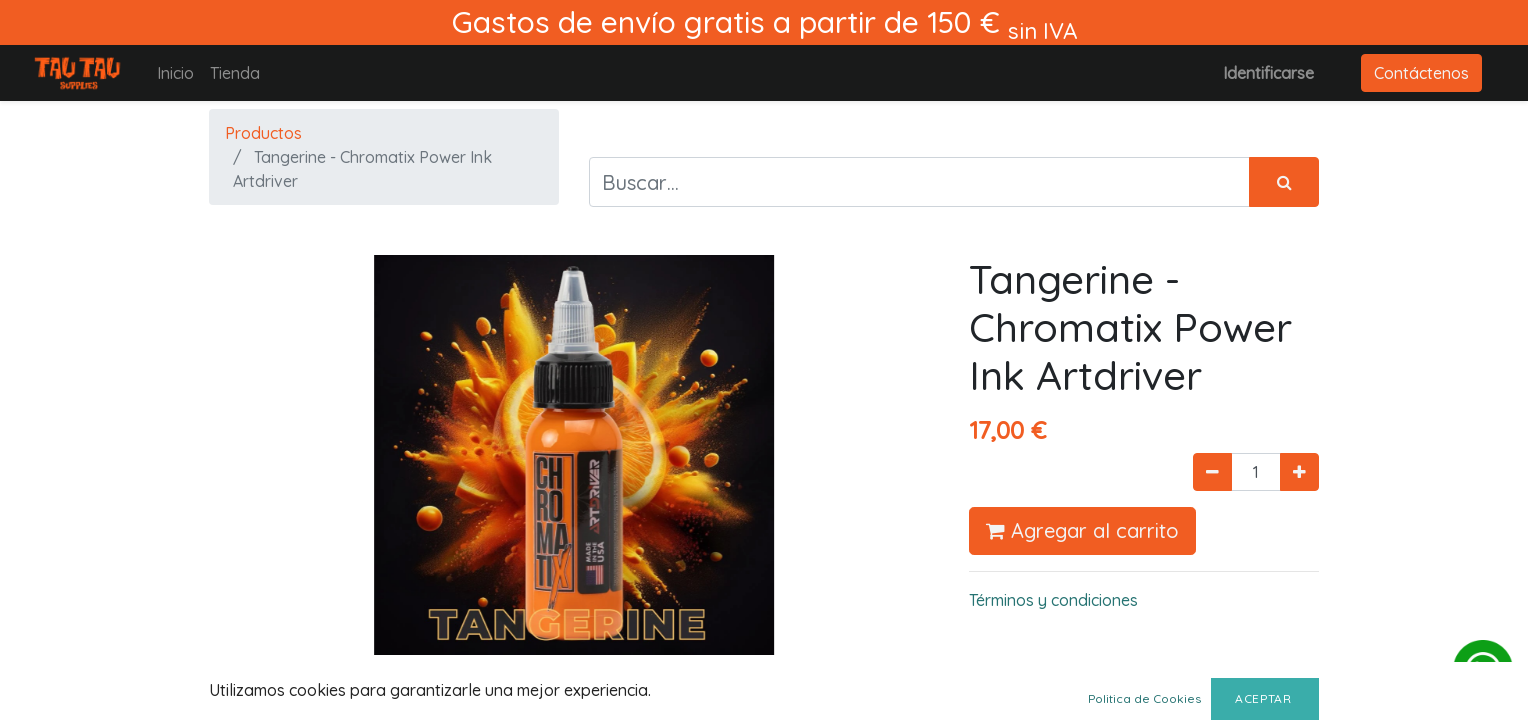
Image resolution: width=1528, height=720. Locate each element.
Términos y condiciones (1053, 600)
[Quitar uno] (1212, 472)
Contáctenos (1421, 73)
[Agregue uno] (1299, 472)
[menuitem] (175, 73)
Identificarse (1268, 73)
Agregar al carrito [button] (1082, 530)
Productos (263, 133)
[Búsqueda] (1284, 182)
